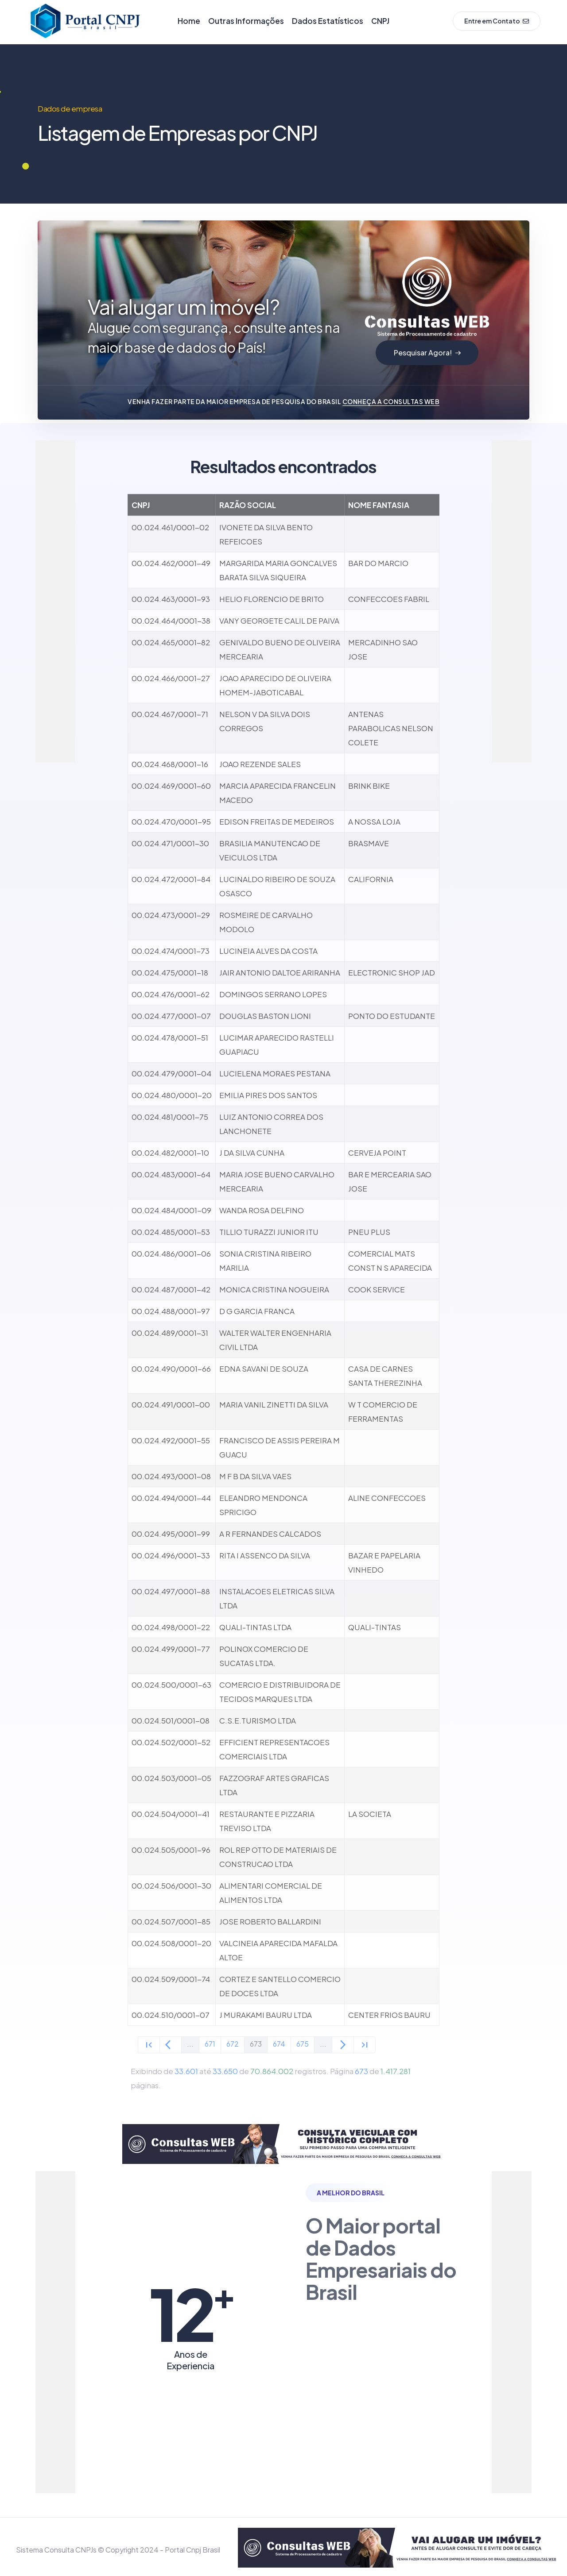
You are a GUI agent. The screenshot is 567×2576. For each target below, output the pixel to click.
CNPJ (380, 21)
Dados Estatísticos (327, 21)
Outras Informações (246, 21)
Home (189, 21)
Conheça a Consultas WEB (391, 401)
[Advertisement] (70, 573)
